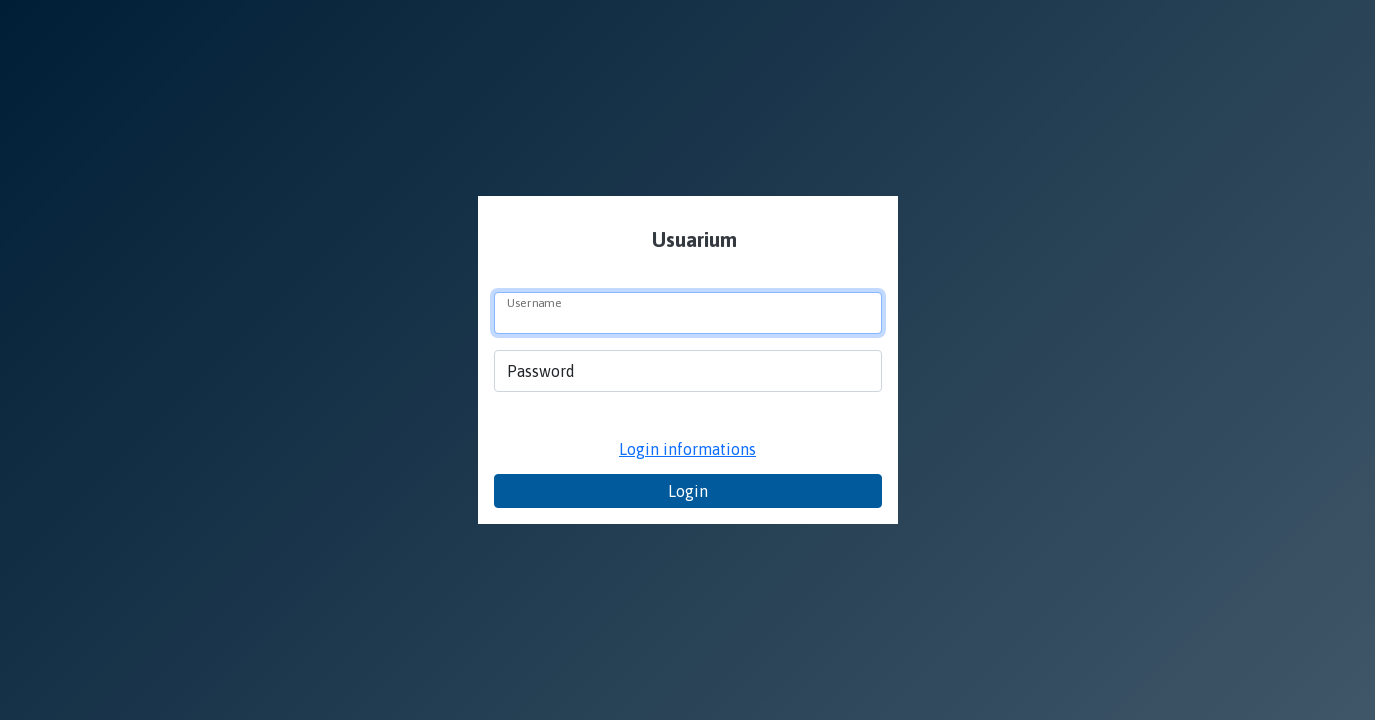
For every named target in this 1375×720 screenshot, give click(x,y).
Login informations (687, 449)
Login (688, 491)
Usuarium (692, 239)
